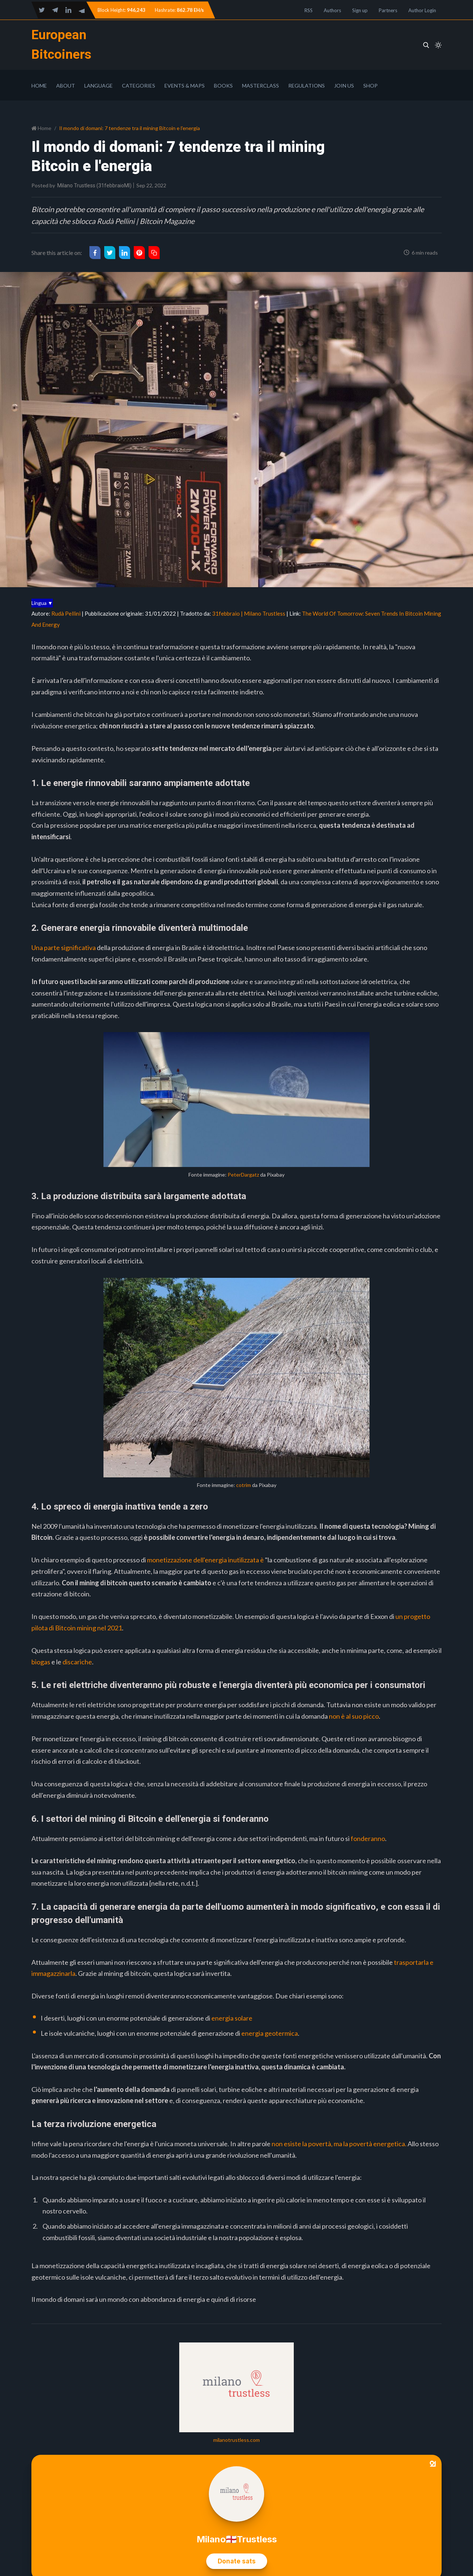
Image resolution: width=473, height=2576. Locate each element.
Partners (388, 10)
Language (98, 85)
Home (39, 85)
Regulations (306, 85)
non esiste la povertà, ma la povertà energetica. (339, 2144)
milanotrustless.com (236, 2440)
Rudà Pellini (66, 613)
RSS (308, 10)
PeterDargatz (243, 1174)
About (65, 85)
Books (223, 85)
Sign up (360, 10)
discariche (77, 1662)
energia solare (231, 2018)
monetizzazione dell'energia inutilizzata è (205, 1560)
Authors (332, 10)
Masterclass (260, 85)
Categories (138, 85)
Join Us (344, 85)
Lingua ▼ (42, 603)
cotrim (243, 1485)
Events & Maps (184, 85)
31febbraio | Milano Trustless (248, 613)
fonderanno (368, 1838)
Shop (370, 85)
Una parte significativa (63, 947)
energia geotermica (269, 2033)
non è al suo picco (354, 1716)
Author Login (422, 10)
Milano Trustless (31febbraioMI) (94, 185)
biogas (41, 1662)
